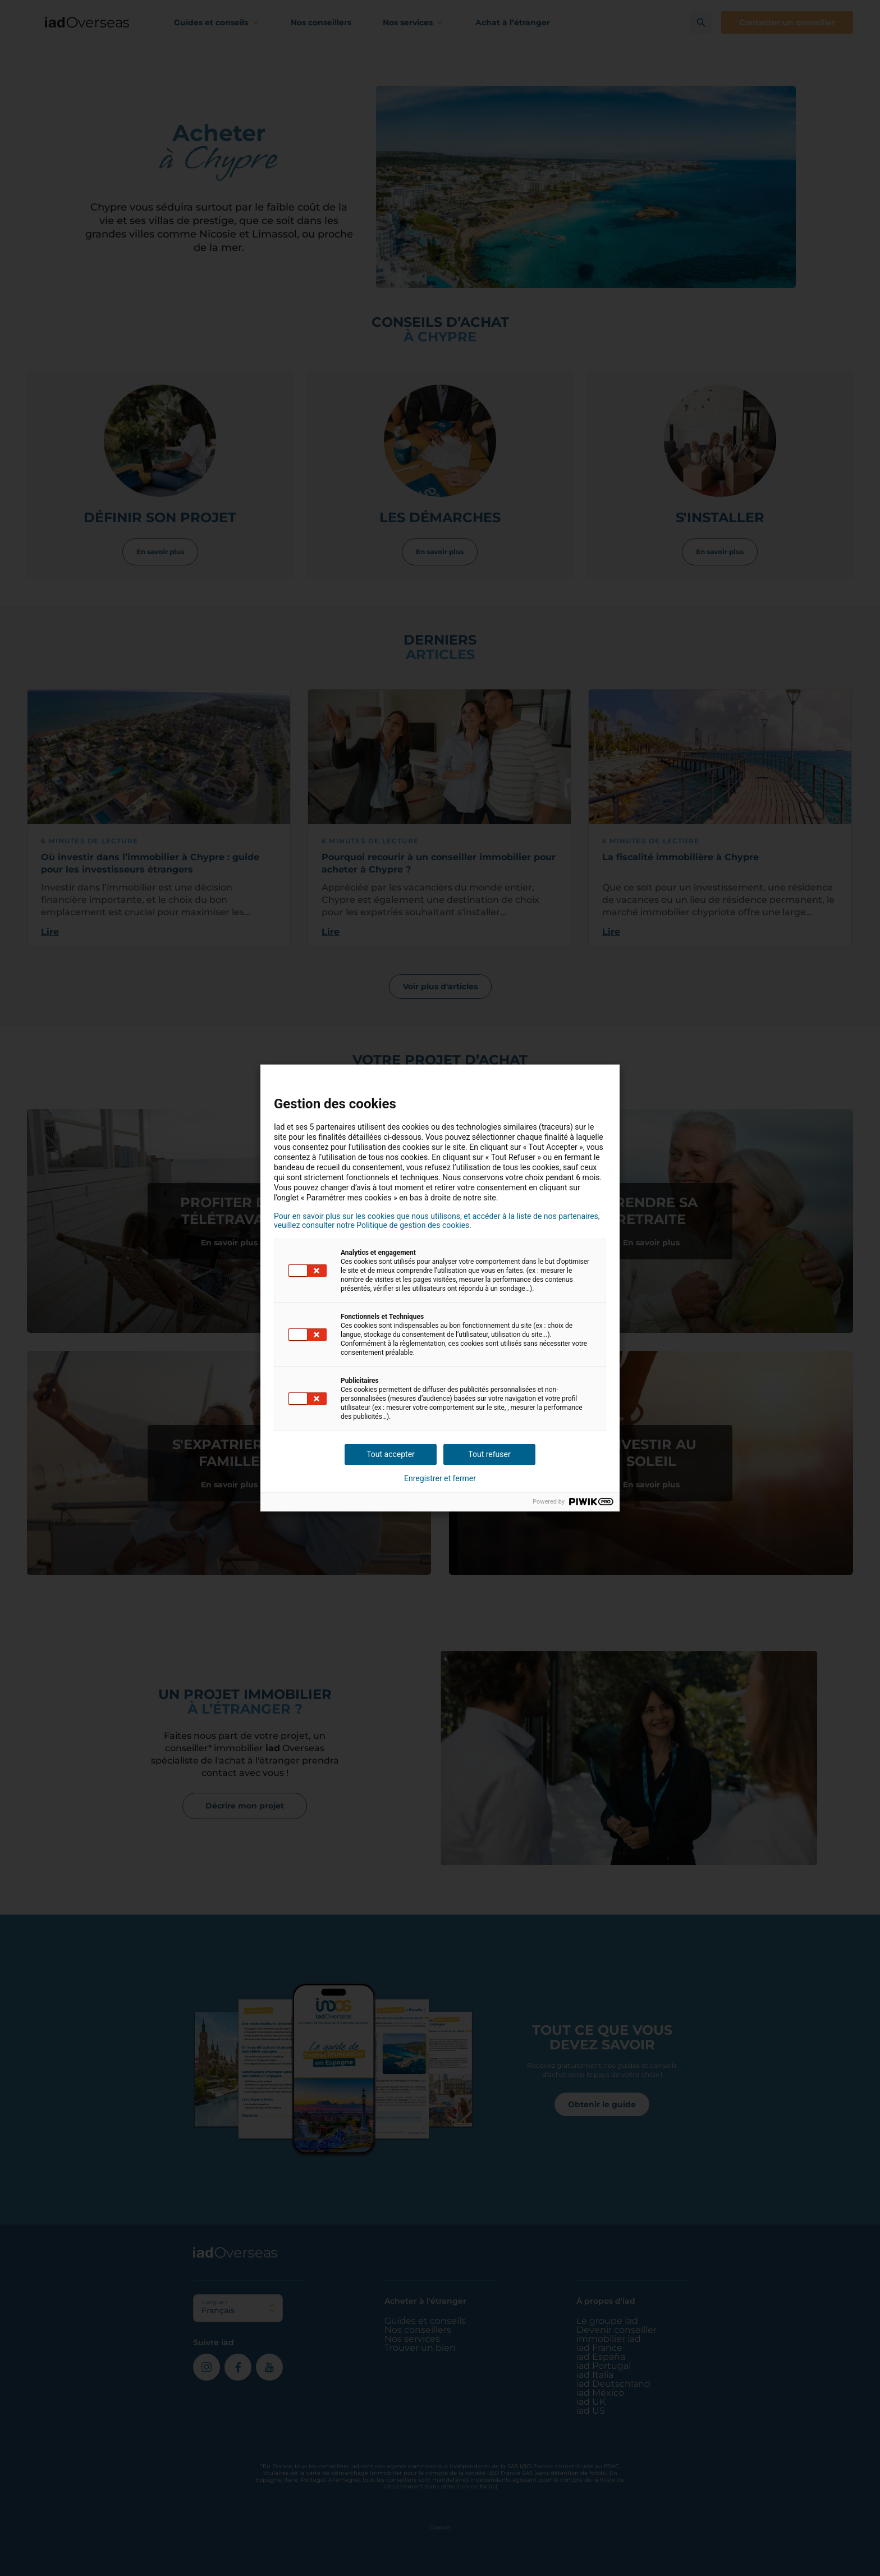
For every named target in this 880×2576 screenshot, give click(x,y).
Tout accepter (390, 1454)
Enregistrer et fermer (440, 1478)
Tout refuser (489, 1454)
